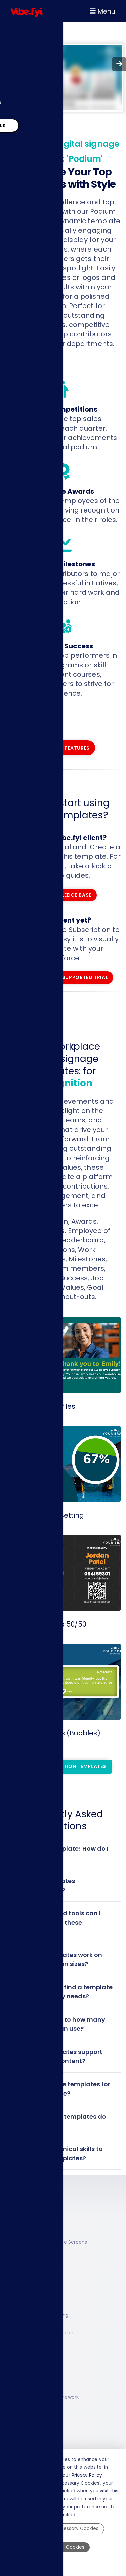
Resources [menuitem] (25, 67)
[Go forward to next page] (119, 64)
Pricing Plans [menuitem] (28, 102)
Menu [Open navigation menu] (102, 11)
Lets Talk (37, 122)
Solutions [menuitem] (23, 50)
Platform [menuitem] (23, 33)
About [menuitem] (19, 85)
